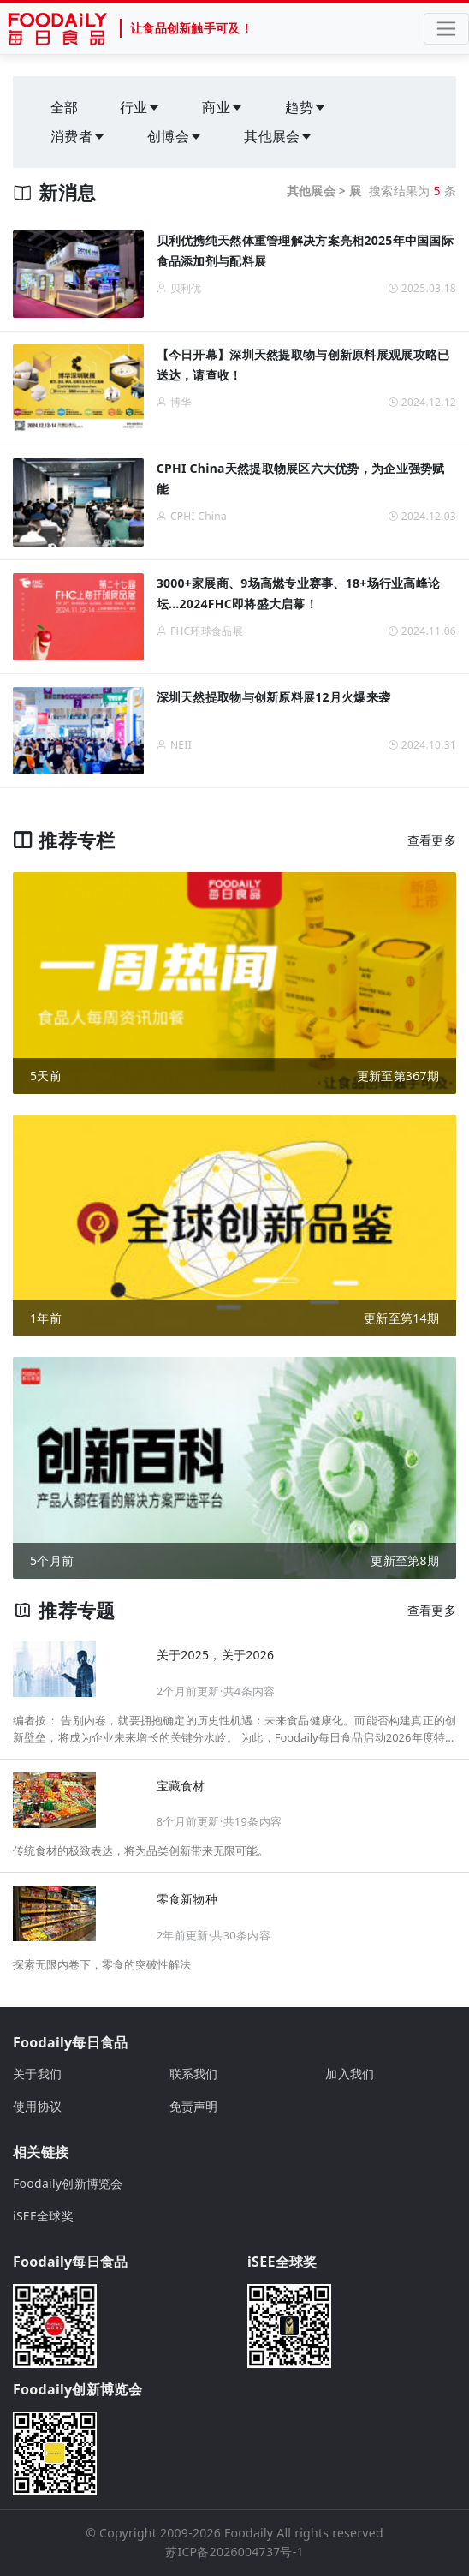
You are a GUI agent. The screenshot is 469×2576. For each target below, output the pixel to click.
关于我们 (37, 2073)
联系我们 (193, 2073)
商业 (223, 107)
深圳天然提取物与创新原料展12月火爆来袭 (274, 697)
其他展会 (278, 136)
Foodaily (248, 2533)
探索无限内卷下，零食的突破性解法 (102, 1964)
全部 (64, 107)
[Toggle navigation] (446, 29)
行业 (141, 107)
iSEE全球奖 (43, 2216)
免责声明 (193, 2106)
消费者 (78, 136)
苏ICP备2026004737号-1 (234, 2551)
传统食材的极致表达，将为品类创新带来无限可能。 (141, 1850)
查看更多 (431, 840)
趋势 (306, 107)
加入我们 (349, 2073)
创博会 (175, 136)
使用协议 (37, 2106)
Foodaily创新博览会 (68, 2183)
